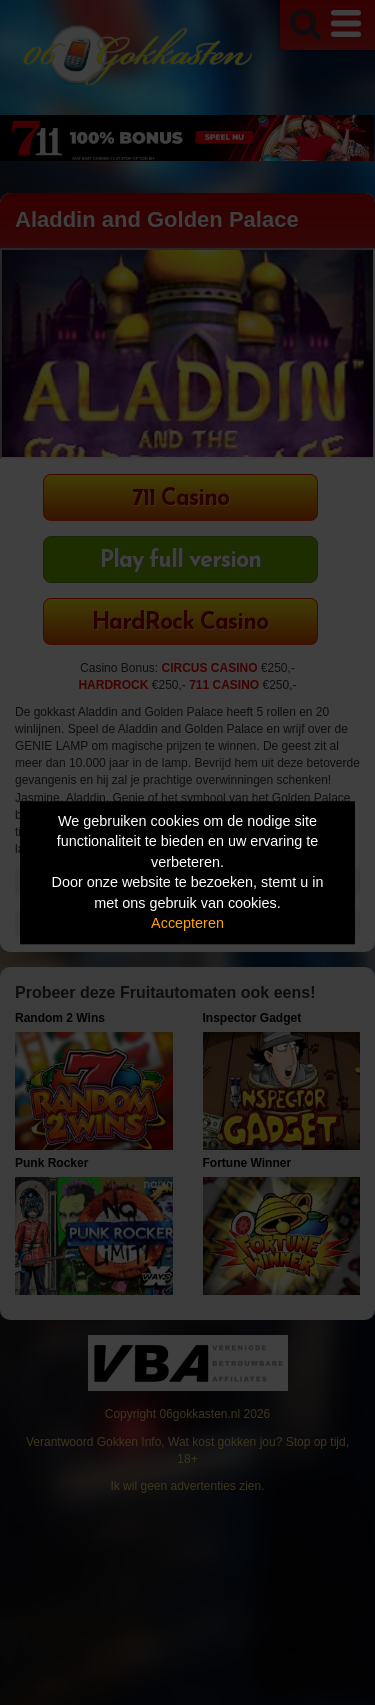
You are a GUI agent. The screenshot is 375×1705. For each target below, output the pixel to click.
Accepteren (187, 924)
